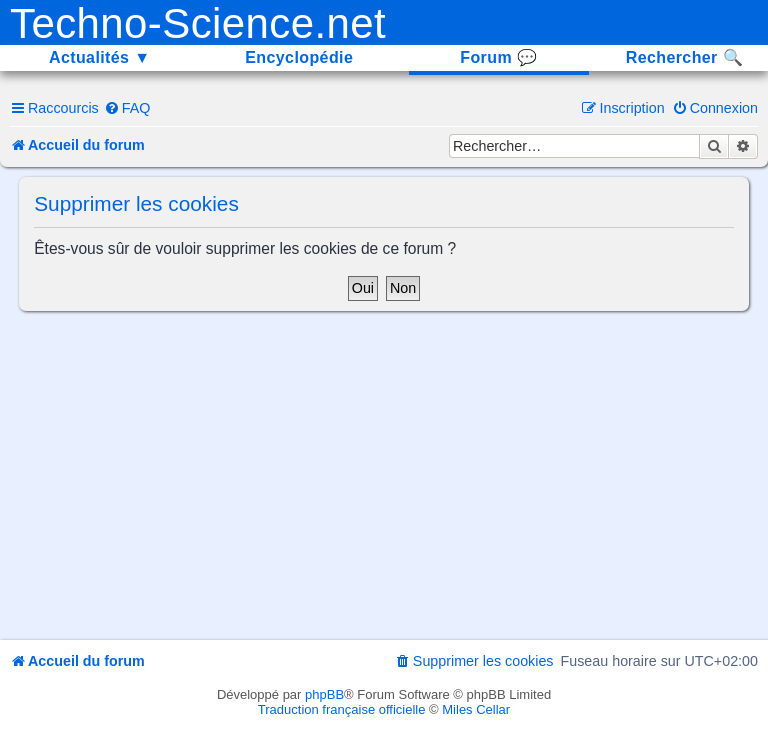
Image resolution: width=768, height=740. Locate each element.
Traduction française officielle (342, 709)
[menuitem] (127, 108)
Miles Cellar (476, 709)
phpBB (324, 694)
